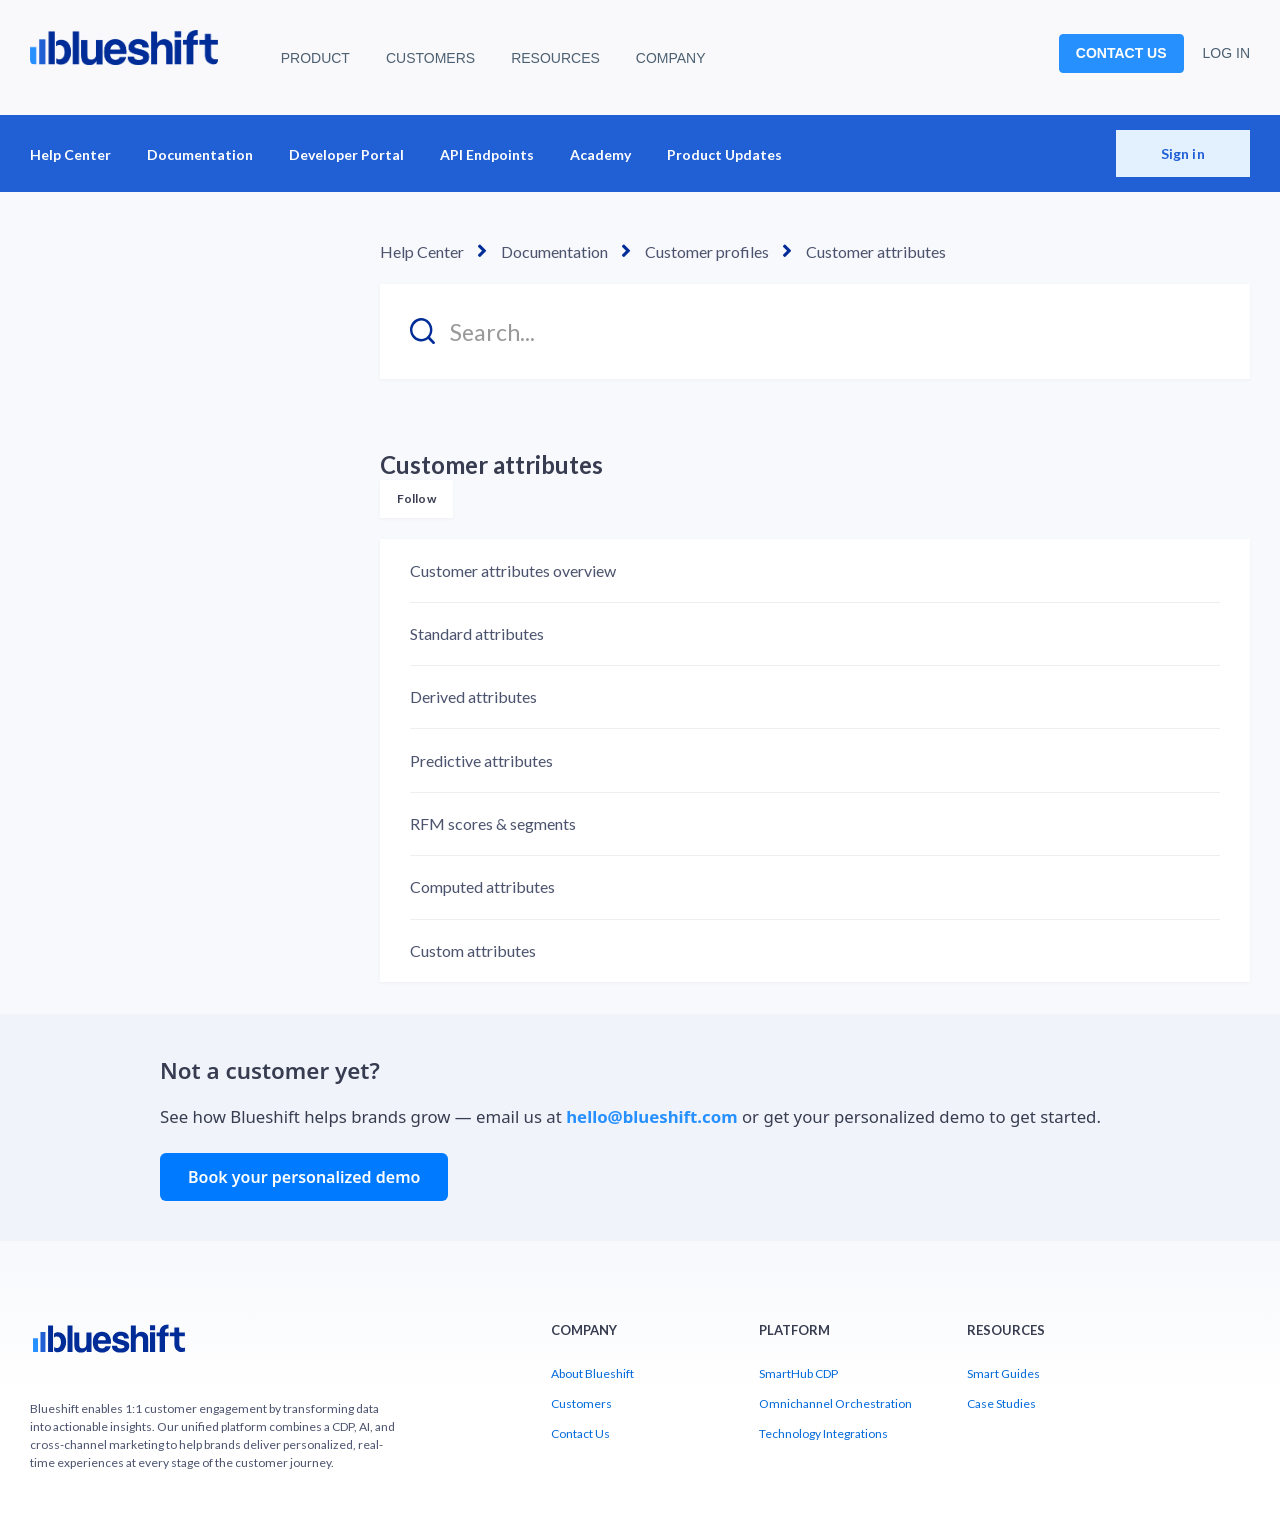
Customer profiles (707, 251)
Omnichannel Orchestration (835, 1403)
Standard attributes (477, 633)
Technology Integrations (823, 1433)
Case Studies (1001, 1403)
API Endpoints (487, 154)
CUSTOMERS (430, 58)
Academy (600, 154)
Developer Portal (346, 154)
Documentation (200, 154)
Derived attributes (473, 696)
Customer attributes (876, 251)
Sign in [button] (1183, 153)
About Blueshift (592, 1373)
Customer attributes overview (513, 570)
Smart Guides (1003, 1373)
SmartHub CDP (798, 1373)
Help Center (70, 154)
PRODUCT (315, 58)
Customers (581, 1403)
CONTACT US (1121, 53)
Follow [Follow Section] (416, 498)
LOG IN (1226, 53)
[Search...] (815, 331)
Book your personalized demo (304, 1177)
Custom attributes (473, 950)
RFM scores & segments (493, 823)
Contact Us (580, 1433)
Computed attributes (482, 886)
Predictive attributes (481, 760)
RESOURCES (555, 58)
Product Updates (724, 154)
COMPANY (671, 58)
